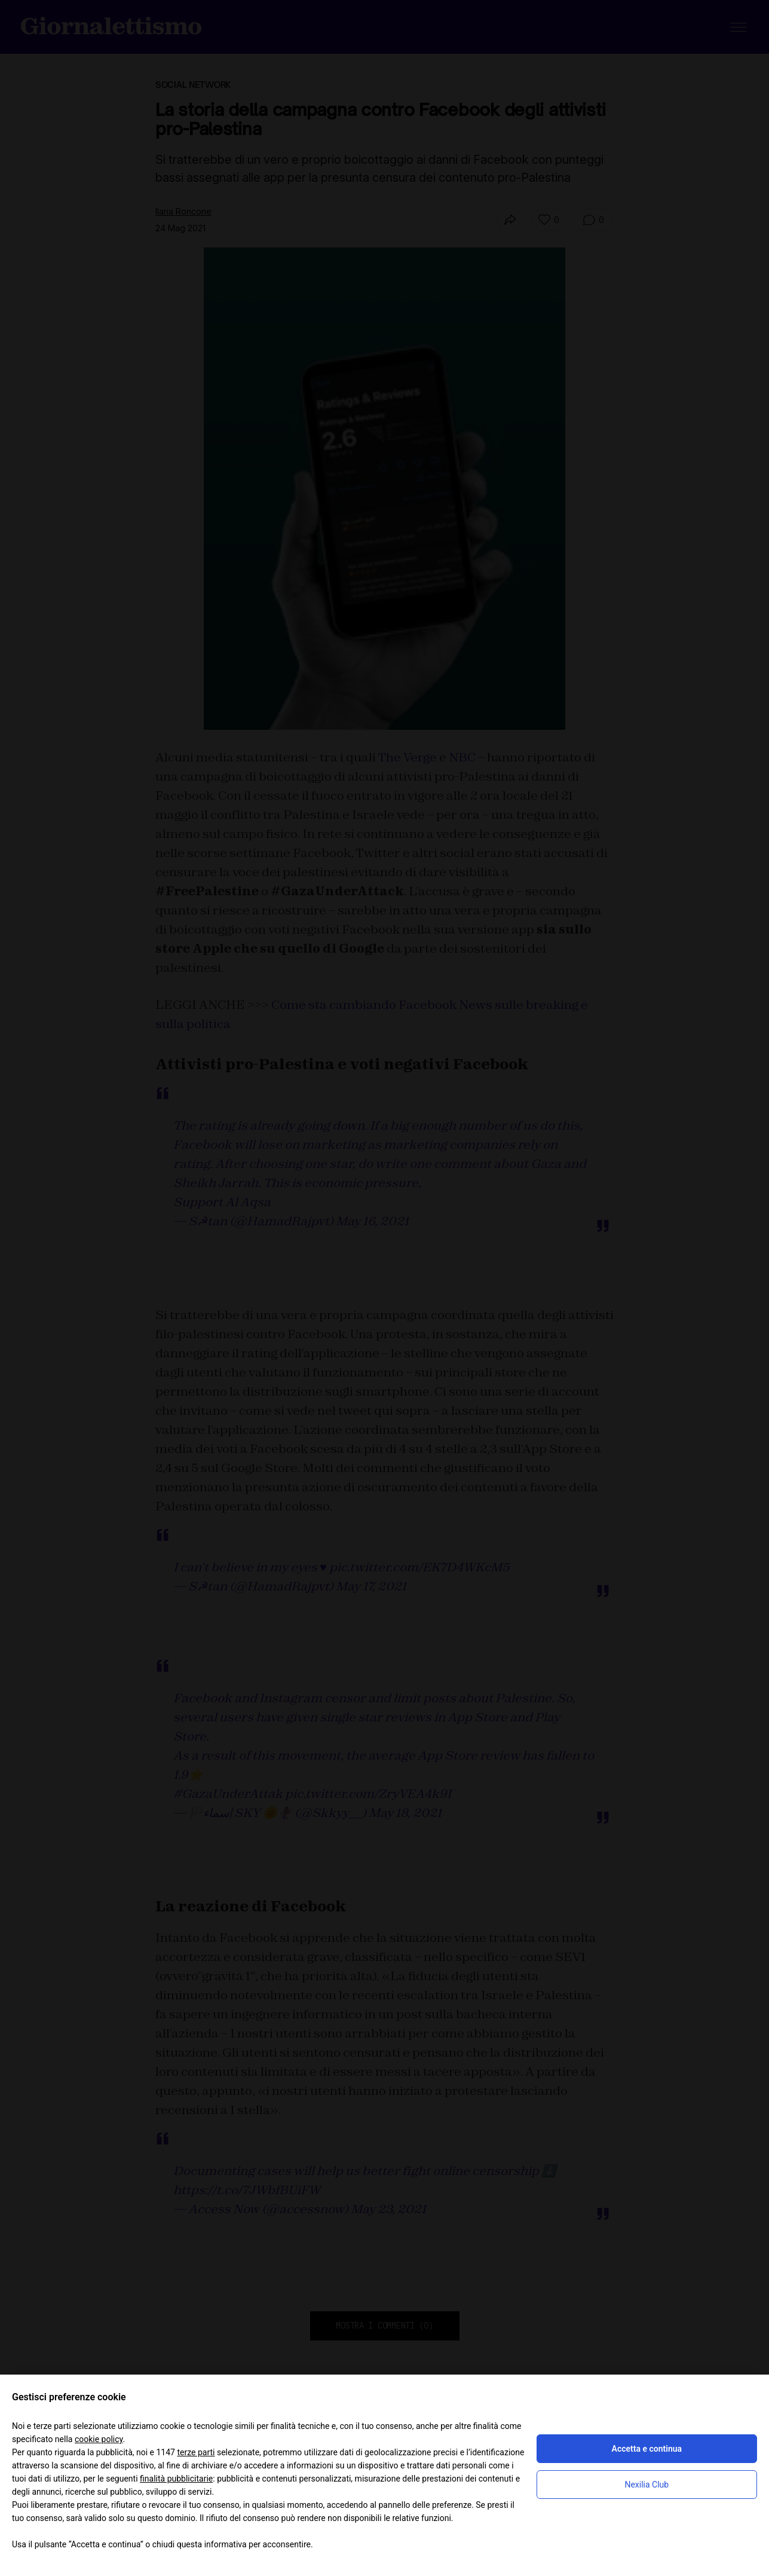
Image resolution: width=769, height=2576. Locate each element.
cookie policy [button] (99, 2439)
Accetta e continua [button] (647, 2448)
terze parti (196, 2452)
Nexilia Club (646, 2484)
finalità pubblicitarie (176, 2478)
